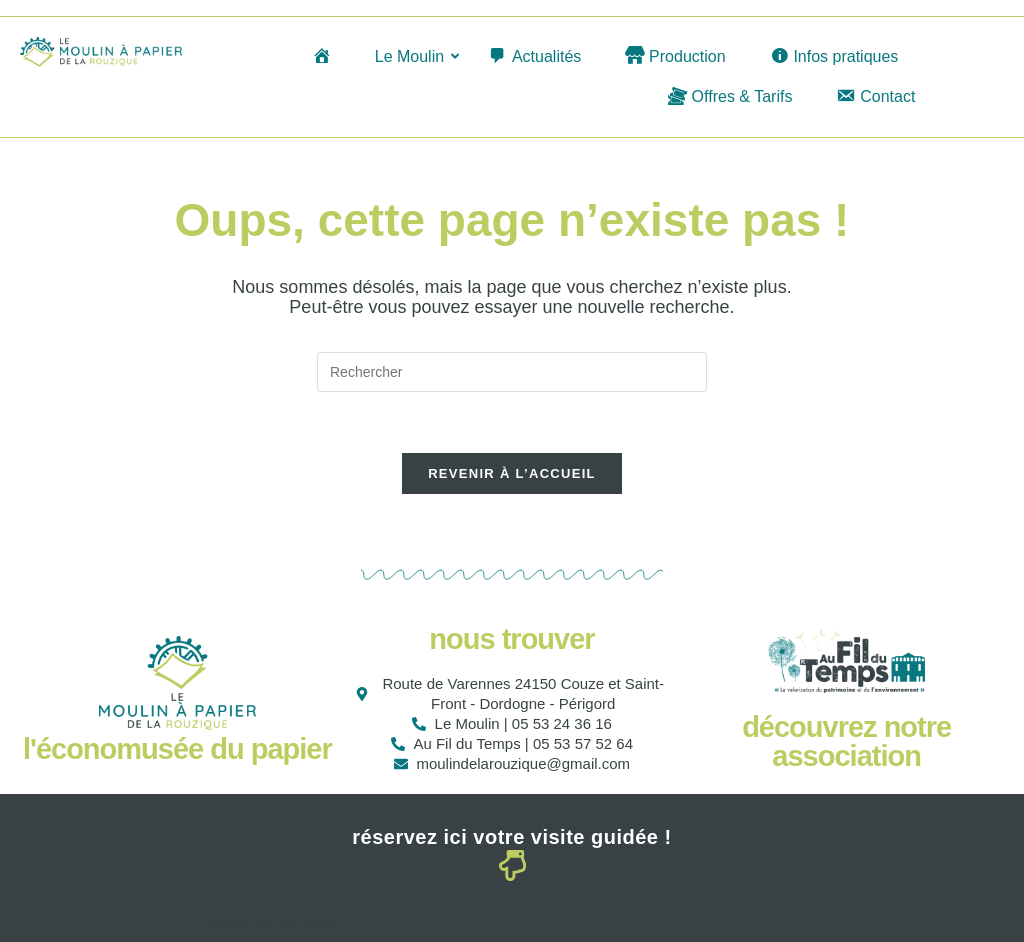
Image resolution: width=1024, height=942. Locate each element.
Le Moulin (412, 56)
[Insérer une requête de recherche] (512, 372)
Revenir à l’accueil (512, 473)
